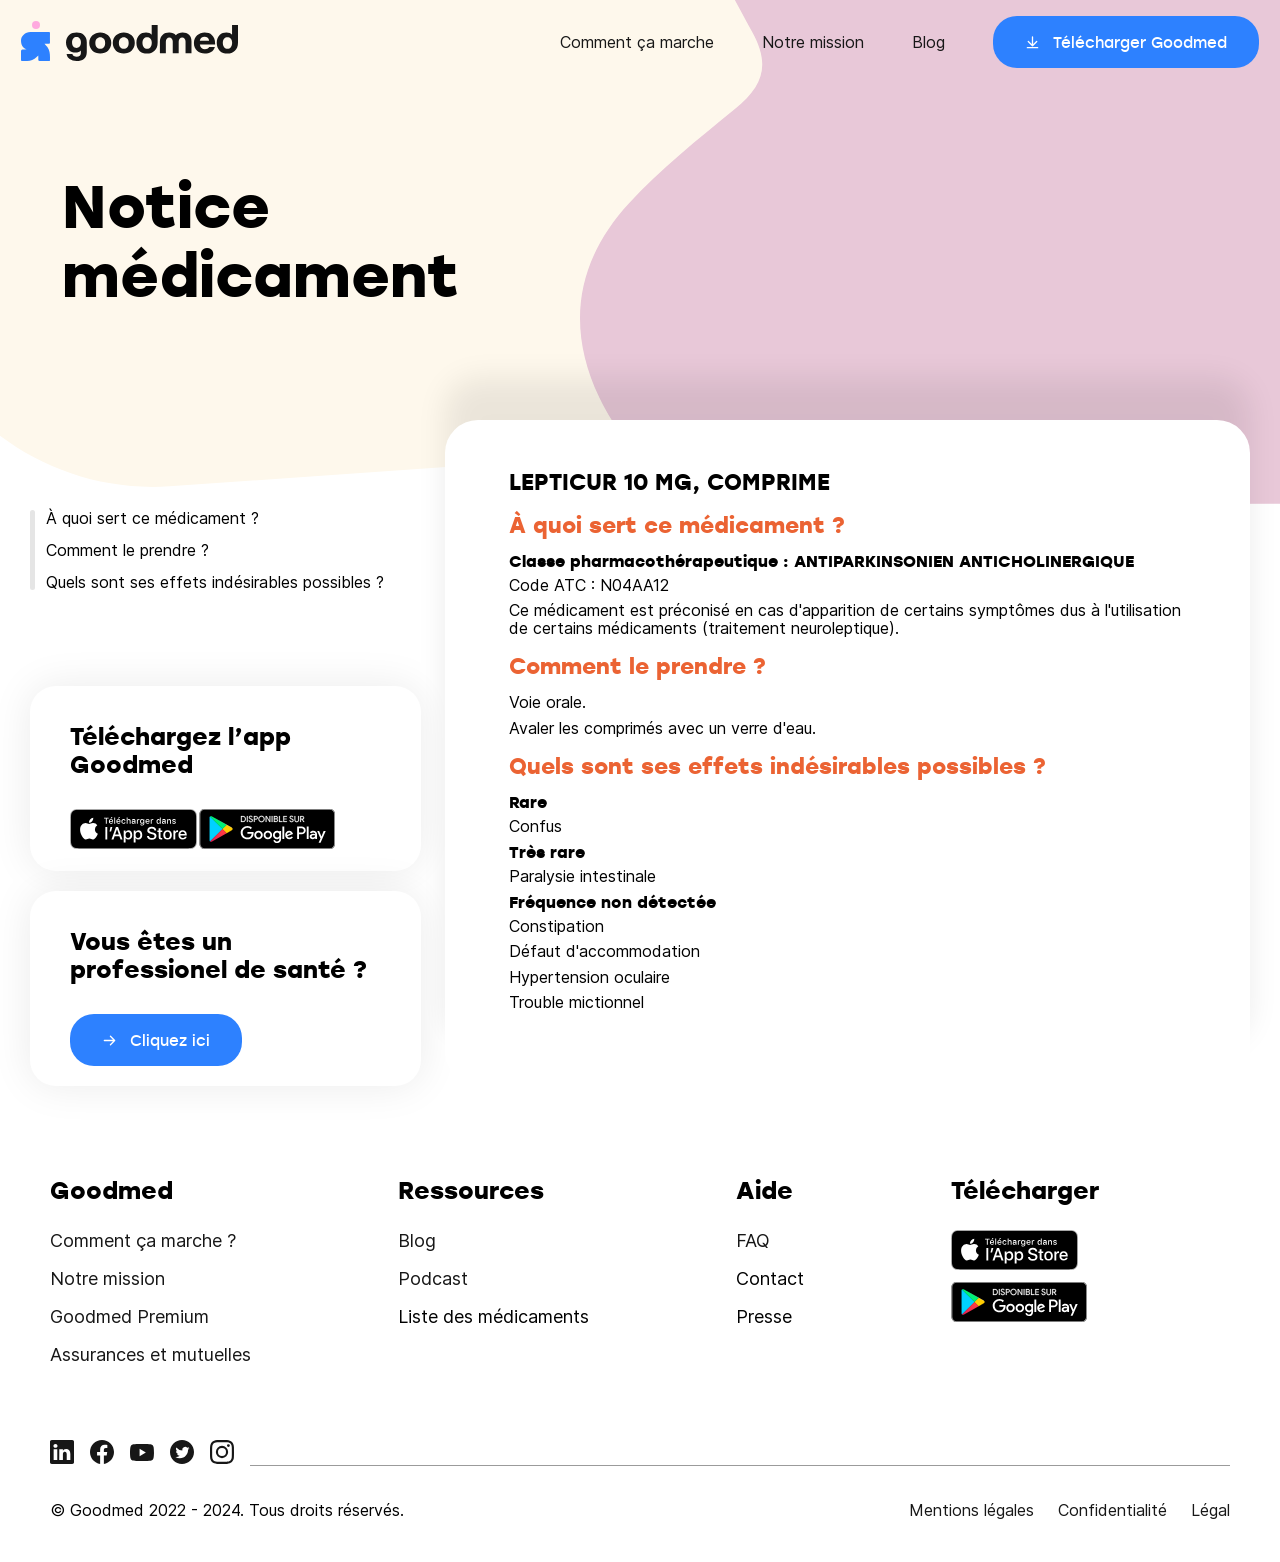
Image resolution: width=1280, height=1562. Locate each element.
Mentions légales (971, 1510)
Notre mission (813, 42)
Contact (770, 1278)
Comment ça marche (637, 42)
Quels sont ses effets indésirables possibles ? (215, 582)
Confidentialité (1112, 1510)
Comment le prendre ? (127, 550)
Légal (1210, 1510)
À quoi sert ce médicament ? (152, 518)
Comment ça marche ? (143, 1240)
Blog (928, 42)
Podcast (433, 1278)
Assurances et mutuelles (150, 1354)
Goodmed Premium (129, 1316)
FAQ (753, 1240)
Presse (764, 1316)
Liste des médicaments (493, 1316)
